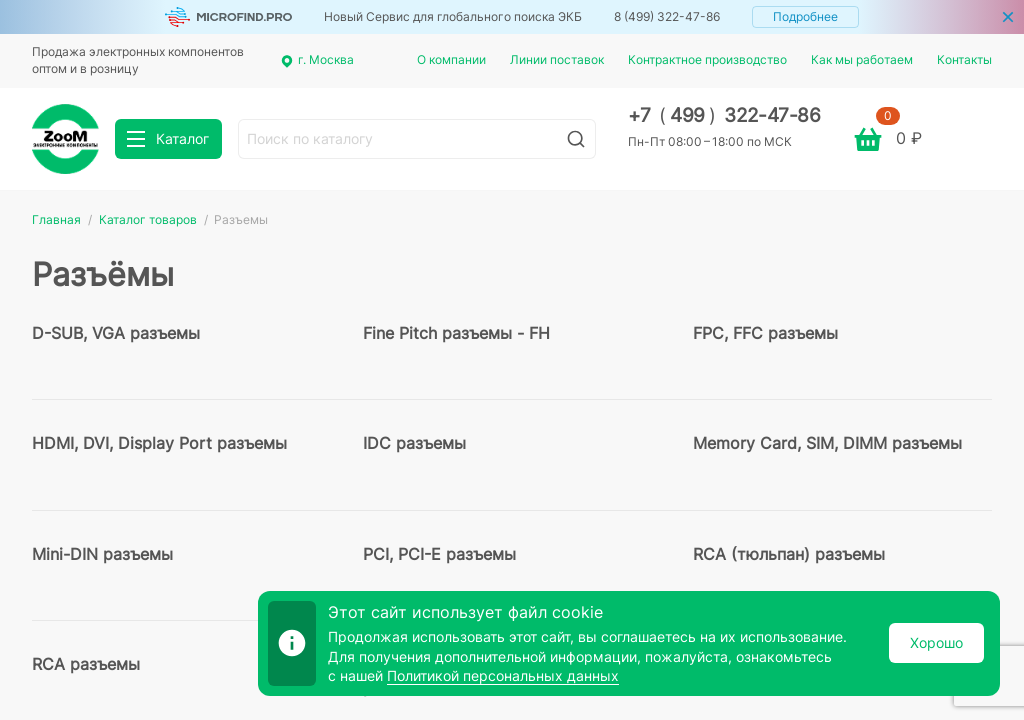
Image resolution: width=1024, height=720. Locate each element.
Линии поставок (557, 59)
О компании (451, 59)
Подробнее (805, 16)
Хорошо (936, 642)
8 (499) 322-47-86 (667, 16)
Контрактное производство (707, 59)
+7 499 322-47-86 (724, 115)
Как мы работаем (862, 59)
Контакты (964, 59)
